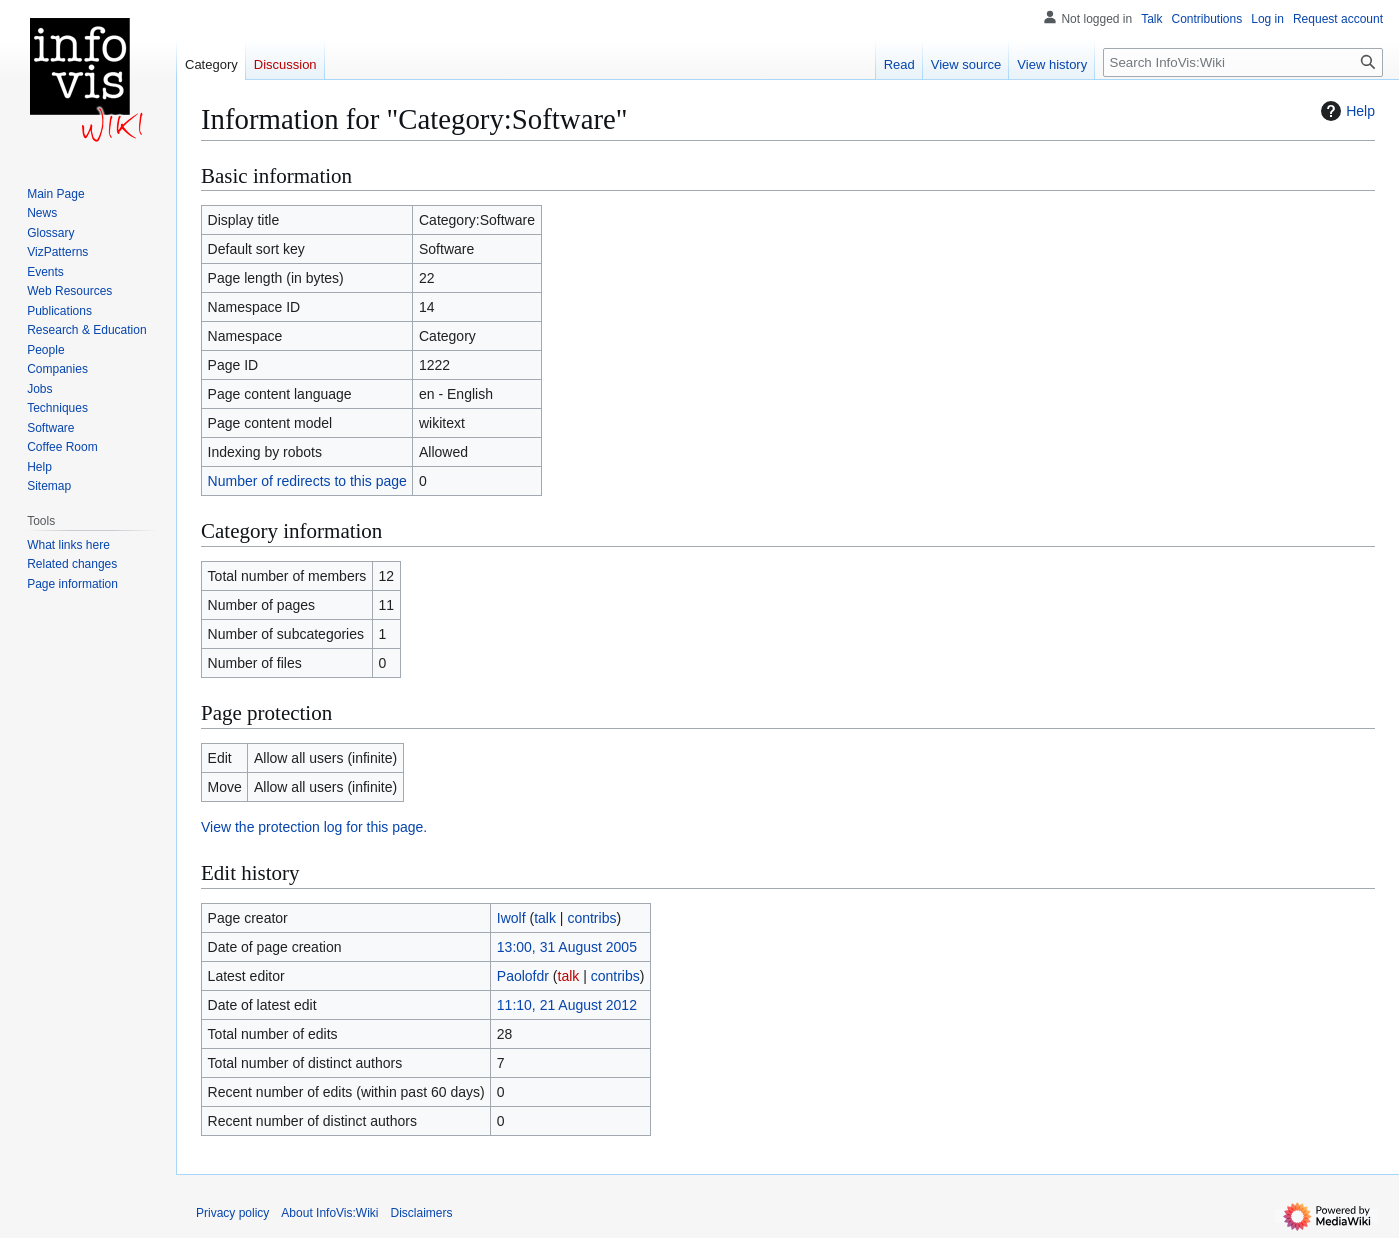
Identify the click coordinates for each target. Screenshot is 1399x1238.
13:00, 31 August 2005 (567, 947)
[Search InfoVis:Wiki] (1243, 62)
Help (1345, 111)
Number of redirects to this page (307, 481)
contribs (591, 918)
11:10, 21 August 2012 (567, 1005)
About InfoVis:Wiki (329, 1213)
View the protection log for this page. (314, 827)
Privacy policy (232, 1213)
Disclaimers (422, 1213)
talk (545, 918)
